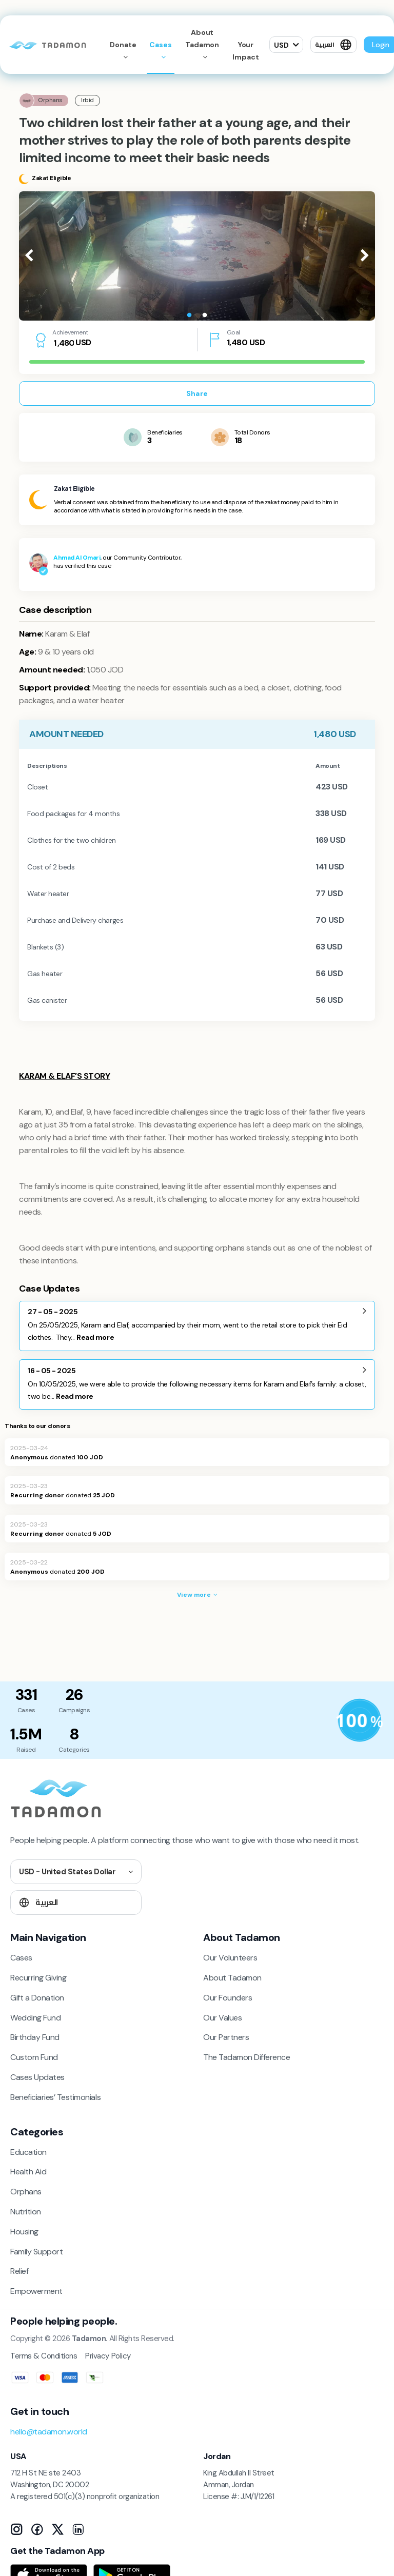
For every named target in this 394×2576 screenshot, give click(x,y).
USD (281, 45)
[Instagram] (16, 2529)
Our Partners (226, 2037)
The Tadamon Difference (246, 2057)
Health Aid (28, 2171)
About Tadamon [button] (202, 38)
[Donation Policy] (360, 1720)
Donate (123, 44)
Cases (160, 44)
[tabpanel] (197, 256)
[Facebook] (37, 2529)
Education (28, 2152)
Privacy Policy (107, 2356)
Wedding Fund (35, 2017)
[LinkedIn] (78, 2529)
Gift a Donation (37, 1997)
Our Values (222, 2017)
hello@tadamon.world (48, 2431)
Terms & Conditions (43, 2356)
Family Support (36, 2251)
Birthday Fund (35, 2037)
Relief (19, 2271)
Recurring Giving (38, 1977)
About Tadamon (232, 1977)
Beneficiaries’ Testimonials (55, 2097)
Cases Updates (37, 2077)
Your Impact (245, 51)
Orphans (26, 2191)
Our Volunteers (230, 1957)
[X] (57, 2529)
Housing (24, 2231)
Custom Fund (34, 2057)
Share (197, 393)
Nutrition (25, 2211)
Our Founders (227, 1997)
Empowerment (36, 2291)
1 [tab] (189, 315)
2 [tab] (205, 315)
